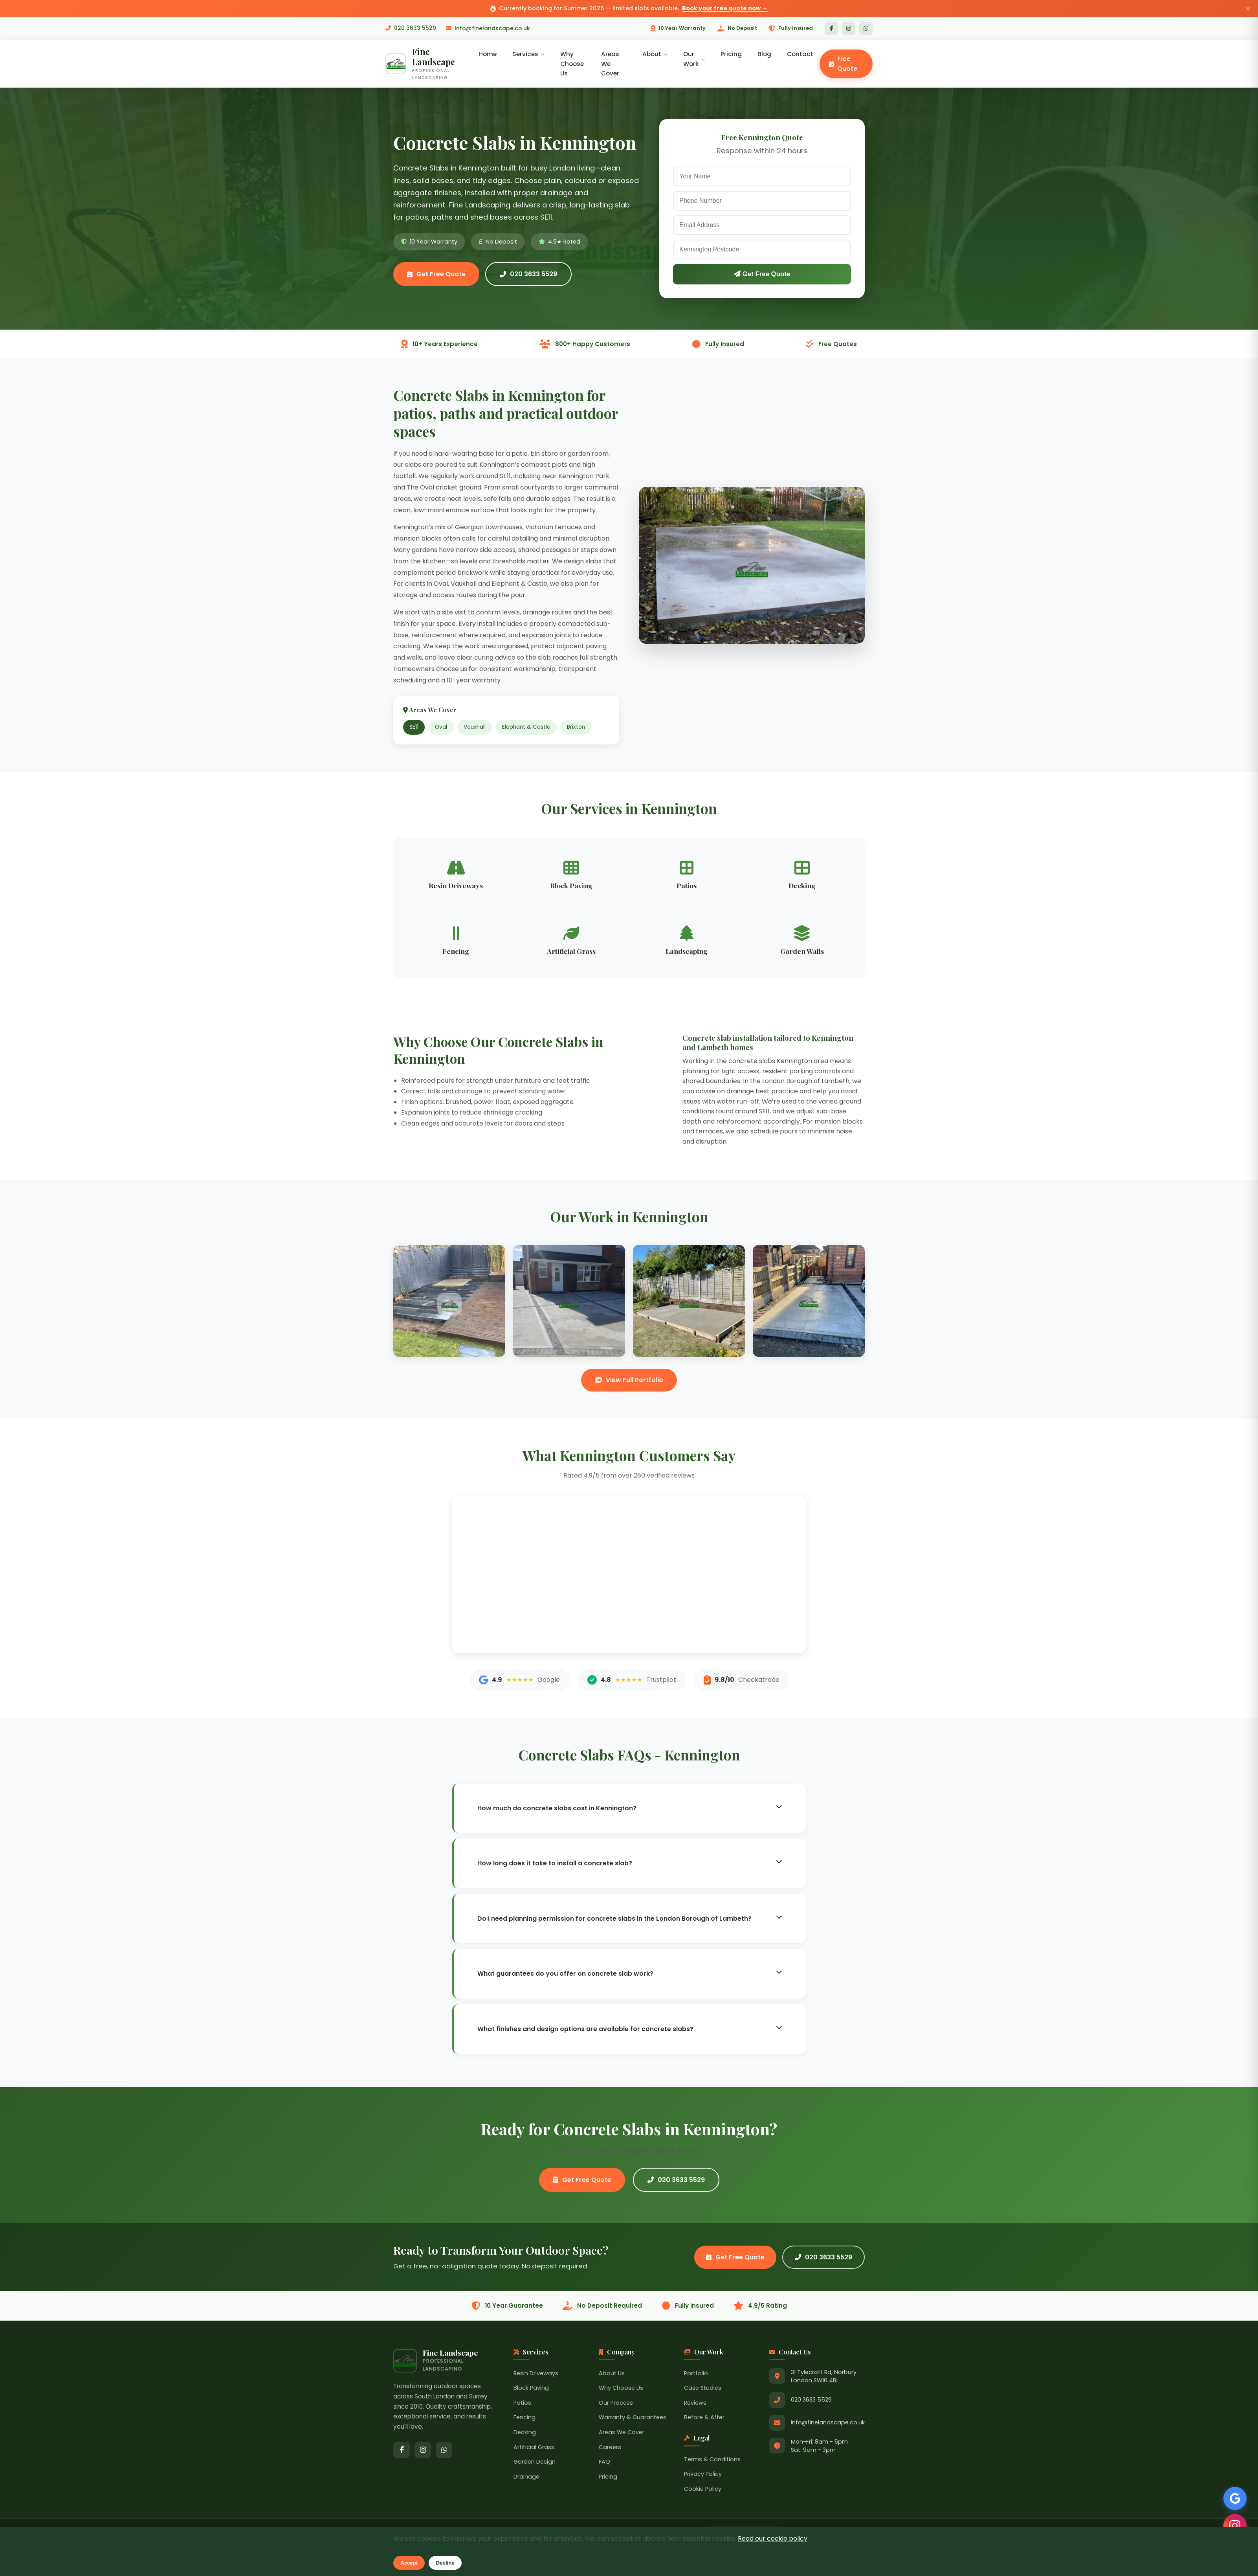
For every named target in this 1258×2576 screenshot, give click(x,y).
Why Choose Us (573, 64)
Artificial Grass (533, 2447)
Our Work (694, 59)
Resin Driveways (535, 2374)
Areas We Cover (610, 64)
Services (529, 54)
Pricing (731, 54)
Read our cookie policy (772, 2538)
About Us (612, 2374)
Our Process (616, 2403)
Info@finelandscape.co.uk (488, 28)
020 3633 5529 (410, 28)
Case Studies (702, 2389)
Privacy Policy (703, 2475)
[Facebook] (831, 28)
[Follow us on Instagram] (1234, 2525)
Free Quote (843, 64)
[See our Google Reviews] (1234, 2497)
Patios (522, 2403)
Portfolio (696, 2374)
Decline (445, 2563)
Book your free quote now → (724, 8)
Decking (524, 2433)
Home (488, 54)
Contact (800, 54)
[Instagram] (848, 28)
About (655, 54)
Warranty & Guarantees (632, 2418)
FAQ (604, 2462)
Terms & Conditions (712, 2460)
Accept (409, 2563)
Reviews (695, 2403)
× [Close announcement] (1248, 8)
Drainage (526, 2477)
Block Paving (531, 2389)
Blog (764, 54)
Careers (610, 2447)
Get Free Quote (436, 274)
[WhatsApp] (866, 28)
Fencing (524, 2418)
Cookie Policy (702, 2489)
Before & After (704, 2418)
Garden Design (534, 2462)
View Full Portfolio (629, 1380)
